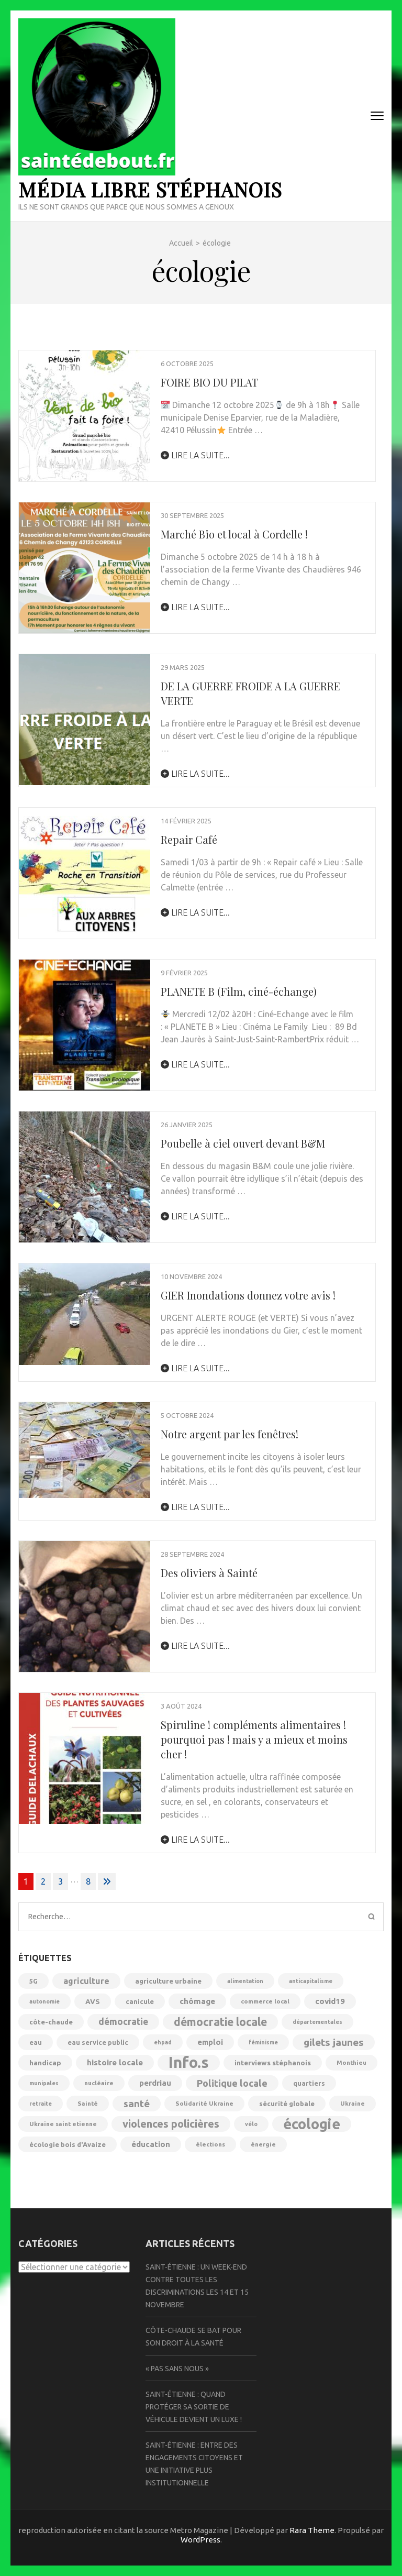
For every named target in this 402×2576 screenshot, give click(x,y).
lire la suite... (195, 455)
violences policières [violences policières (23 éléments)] (170, 2124)
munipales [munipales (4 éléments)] (44, 2083)
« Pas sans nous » (177, 2368)
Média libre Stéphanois (150, 189)
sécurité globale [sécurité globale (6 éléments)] (287, 2103)
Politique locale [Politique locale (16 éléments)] (232, 2083)
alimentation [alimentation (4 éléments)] (245, 1981)
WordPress (200, 2539)
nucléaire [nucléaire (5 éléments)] (99, 2082)
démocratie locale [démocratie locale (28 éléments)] (220, 2022)
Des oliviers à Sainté (209, 1573)
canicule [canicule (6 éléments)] (140, 2001)
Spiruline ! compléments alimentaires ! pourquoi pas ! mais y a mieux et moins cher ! (254, 1739)
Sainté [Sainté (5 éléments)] (87, 2103)
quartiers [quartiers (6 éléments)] (309, 2083)
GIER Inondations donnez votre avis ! (248, 1295)
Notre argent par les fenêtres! (229, 1434)
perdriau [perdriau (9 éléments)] (155, 2082)
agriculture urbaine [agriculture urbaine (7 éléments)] (168, 1981)
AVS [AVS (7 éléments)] (92, 2001)
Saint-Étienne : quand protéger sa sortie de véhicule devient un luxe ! (194, 2407)
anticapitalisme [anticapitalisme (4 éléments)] (310, 1981)
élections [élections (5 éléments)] (210, 2144)
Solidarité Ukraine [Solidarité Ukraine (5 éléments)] (204, 2103)
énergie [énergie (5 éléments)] (263, 2144)
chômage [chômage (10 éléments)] (197, 2001)
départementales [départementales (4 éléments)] (317, 2022)
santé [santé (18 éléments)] (137, 2103)
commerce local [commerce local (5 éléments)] (265, 2001)
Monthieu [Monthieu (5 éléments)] (351, 2062)
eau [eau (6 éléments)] (35, 2042)
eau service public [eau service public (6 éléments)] (98, 2042)
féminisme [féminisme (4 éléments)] (263, 2042)
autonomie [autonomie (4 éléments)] (44, 2001)
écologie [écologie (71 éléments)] (311, 2124)
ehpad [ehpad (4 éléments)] (163, 2042)
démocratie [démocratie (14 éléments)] (123, 2022)
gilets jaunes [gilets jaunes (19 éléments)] (334, 2042)
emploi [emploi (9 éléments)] (210, 2042)
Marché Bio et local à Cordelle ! (234, 534)
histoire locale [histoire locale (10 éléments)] (115, 2062)
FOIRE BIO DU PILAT (209, 382)
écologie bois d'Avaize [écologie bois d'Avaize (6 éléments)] (67, 2144)
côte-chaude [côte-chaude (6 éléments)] (51, 2021)
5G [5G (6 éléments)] (33, 1981)
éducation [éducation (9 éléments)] (150, 2144)
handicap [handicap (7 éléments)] (45, 2062)
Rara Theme (311, 2530)
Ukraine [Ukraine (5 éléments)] (352, 2103)
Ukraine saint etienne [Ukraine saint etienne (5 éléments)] (63, 2123)
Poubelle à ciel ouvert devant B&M (243, 1143)
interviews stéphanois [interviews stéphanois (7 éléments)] (272, 2062)
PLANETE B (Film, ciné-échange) (239, 991)
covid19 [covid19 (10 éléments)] (330, 2001)
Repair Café (189, 839)
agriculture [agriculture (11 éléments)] (86, 1981)
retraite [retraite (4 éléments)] (40, 2103)
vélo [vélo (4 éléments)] (251, 2124)
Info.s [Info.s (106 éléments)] (189, 2063)
